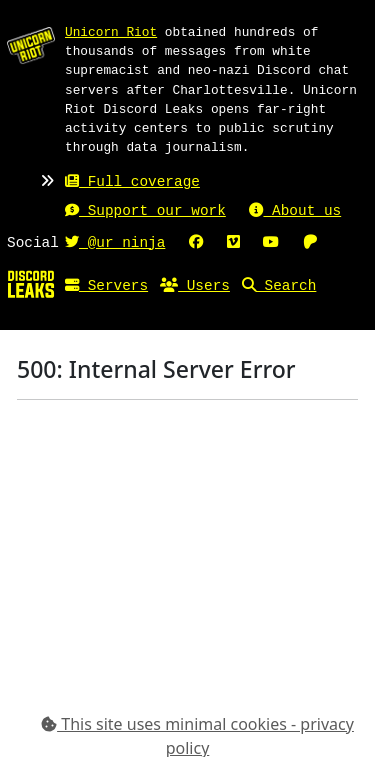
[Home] (31, 282)
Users (195, 286)
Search (279, 286)
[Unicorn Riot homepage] (31, 44)
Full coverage (132, 182)
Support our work (145, 211)
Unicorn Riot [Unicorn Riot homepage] (111, 32)
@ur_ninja (115, 243)
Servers (106, 286)
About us (295, 211)
